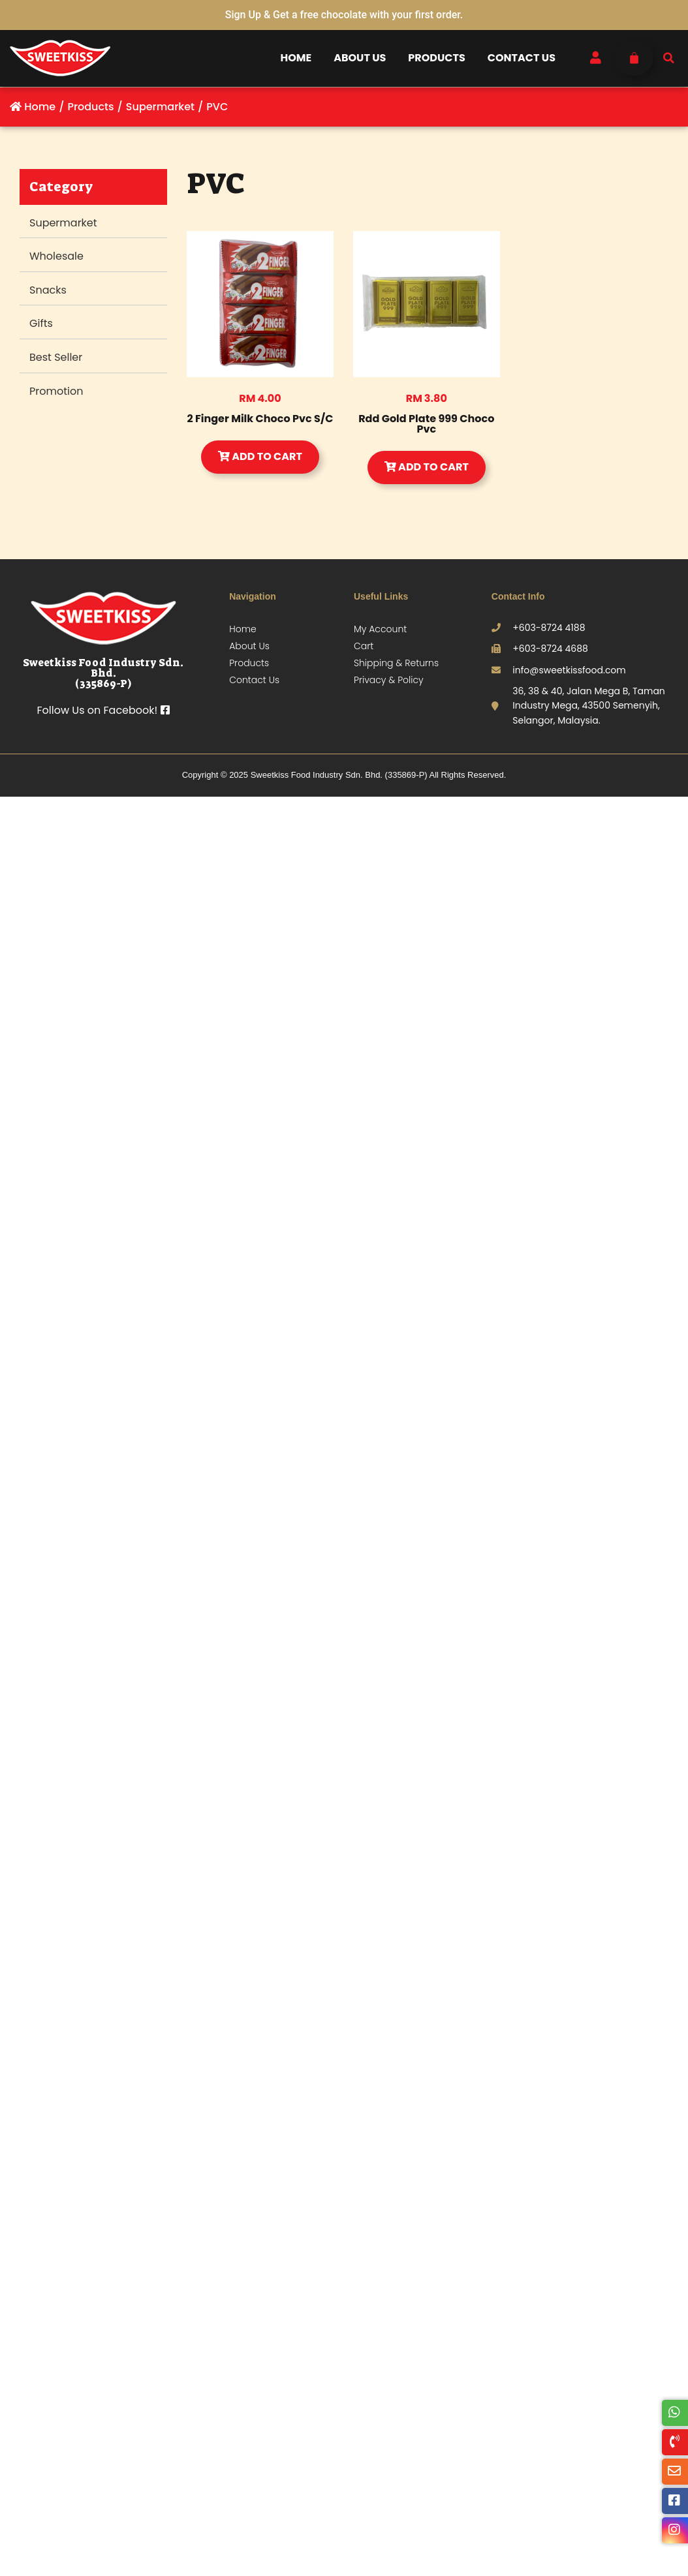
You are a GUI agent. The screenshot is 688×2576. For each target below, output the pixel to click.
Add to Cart (260, 456)
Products (436, 57)
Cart (363, 645)
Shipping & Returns (396, 662)
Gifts (41, 323)
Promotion (56, 391)
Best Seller (55, 357)
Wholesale (56, 256)
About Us (360, 57)
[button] (669, 58)
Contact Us (521, 57)
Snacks (48, 290)
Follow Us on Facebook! (103, 710)
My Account (380, 629)
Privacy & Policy (389, 679)
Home (296, 57)
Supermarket (63, 222)
